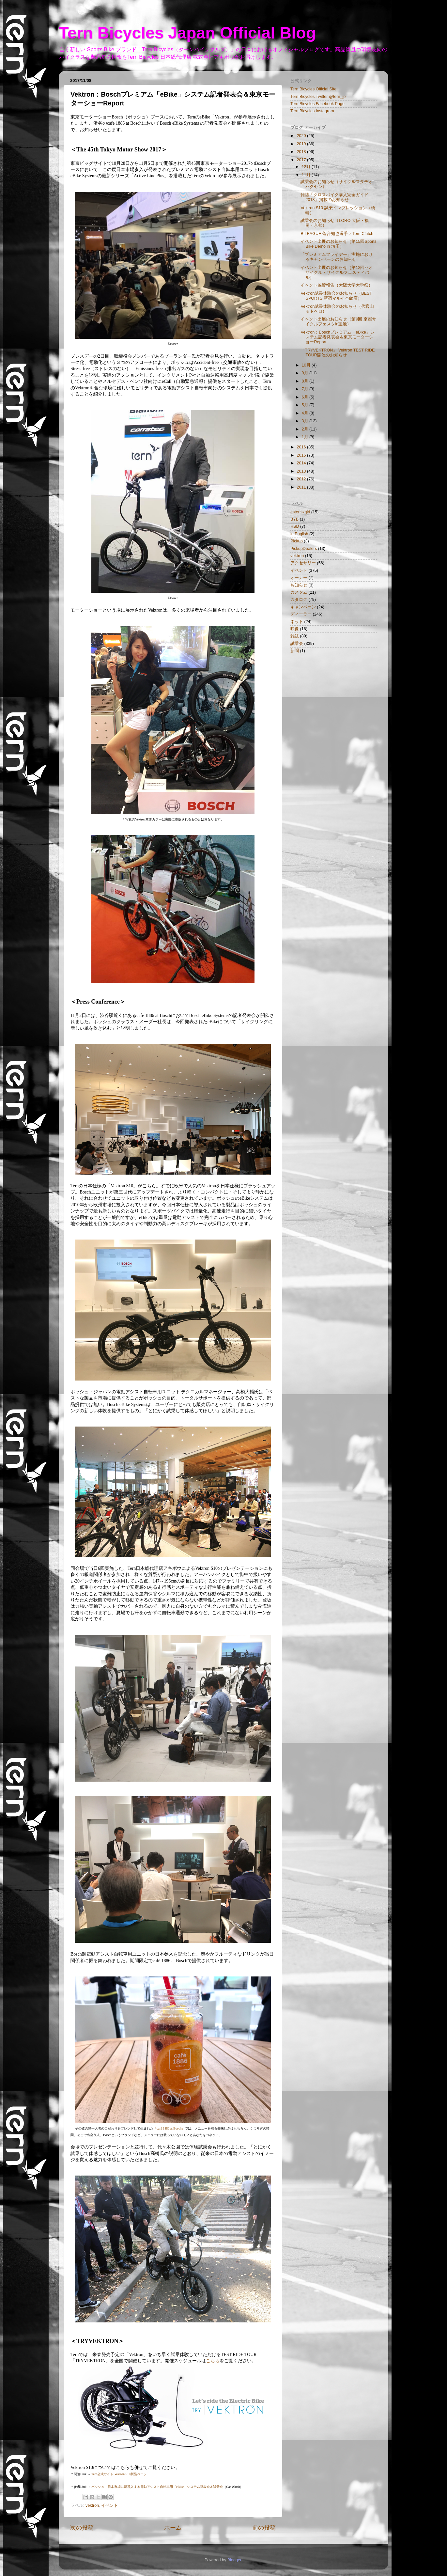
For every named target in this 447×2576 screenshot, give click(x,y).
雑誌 (294, 636)
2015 (302, 455)
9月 (306, 373)
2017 (302, 160)
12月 (307, 166)
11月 (307, 175)
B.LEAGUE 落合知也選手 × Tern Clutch (337, 233)
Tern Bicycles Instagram (312, 111)
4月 (306, 413)
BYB (294, 519)
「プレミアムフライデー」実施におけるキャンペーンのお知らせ (337, 257)
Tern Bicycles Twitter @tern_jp (318, 96)
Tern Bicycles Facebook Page (317, 103)
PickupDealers (303, 548)
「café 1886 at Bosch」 (169, 2128)
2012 (302, 479)
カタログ (298, 599)
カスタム (298, 592)
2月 (306, 429)
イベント (109, 2505)
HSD (294, 526)
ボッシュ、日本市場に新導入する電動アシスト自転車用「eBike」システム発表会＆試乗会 (157, 2487)
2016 (302, 447)
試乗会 (296, 643)
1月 (306, 437)
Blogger (234, 2560)
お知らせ (298, 585)
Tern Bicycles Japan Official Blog (187, 33)
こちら (213, 2360)
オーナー (298, 577)
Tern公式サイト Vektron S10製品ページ (119, 2474)
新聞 (294, 650)
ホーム (173, 2527)
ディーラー (301, 614)
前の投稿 (264, 2527)
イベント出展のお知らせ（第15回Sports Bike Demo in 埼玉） (338, 244)
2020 (302, 135)
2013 (302, 471)
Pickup (296, 541)
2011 (302, 487)
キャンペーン (303, 607)
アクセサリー (303, 563)
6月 (306, 397)
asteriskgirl (300, 512)
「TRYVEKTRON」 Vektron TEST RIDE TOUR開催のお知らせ (338, 352)
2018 (302, 151)
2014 (302, 463)
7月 (306, 389)
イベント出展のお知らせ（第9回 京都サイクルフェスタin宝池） (338, 321)
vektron (92, 2505)
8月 (306, 381)
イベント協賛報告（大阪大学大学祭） (337, 285)
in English (299, 534)
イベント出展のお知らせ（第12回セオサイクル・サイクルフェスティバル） (337, 272)
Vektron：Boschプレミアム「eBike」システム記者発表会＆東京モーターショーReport (337, 337)
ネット (296, 621)
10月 (307, 365)
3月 (306, 421)
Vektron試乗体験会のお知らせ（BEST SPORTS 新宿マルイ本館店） (336, 296)
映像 (294, 629)
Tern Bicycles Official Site (313, 89)
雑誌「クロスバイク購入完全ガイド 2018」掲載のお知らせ (334, 197)
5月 (306, 405)
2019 (302, 144)
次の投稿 (82, 2527)
